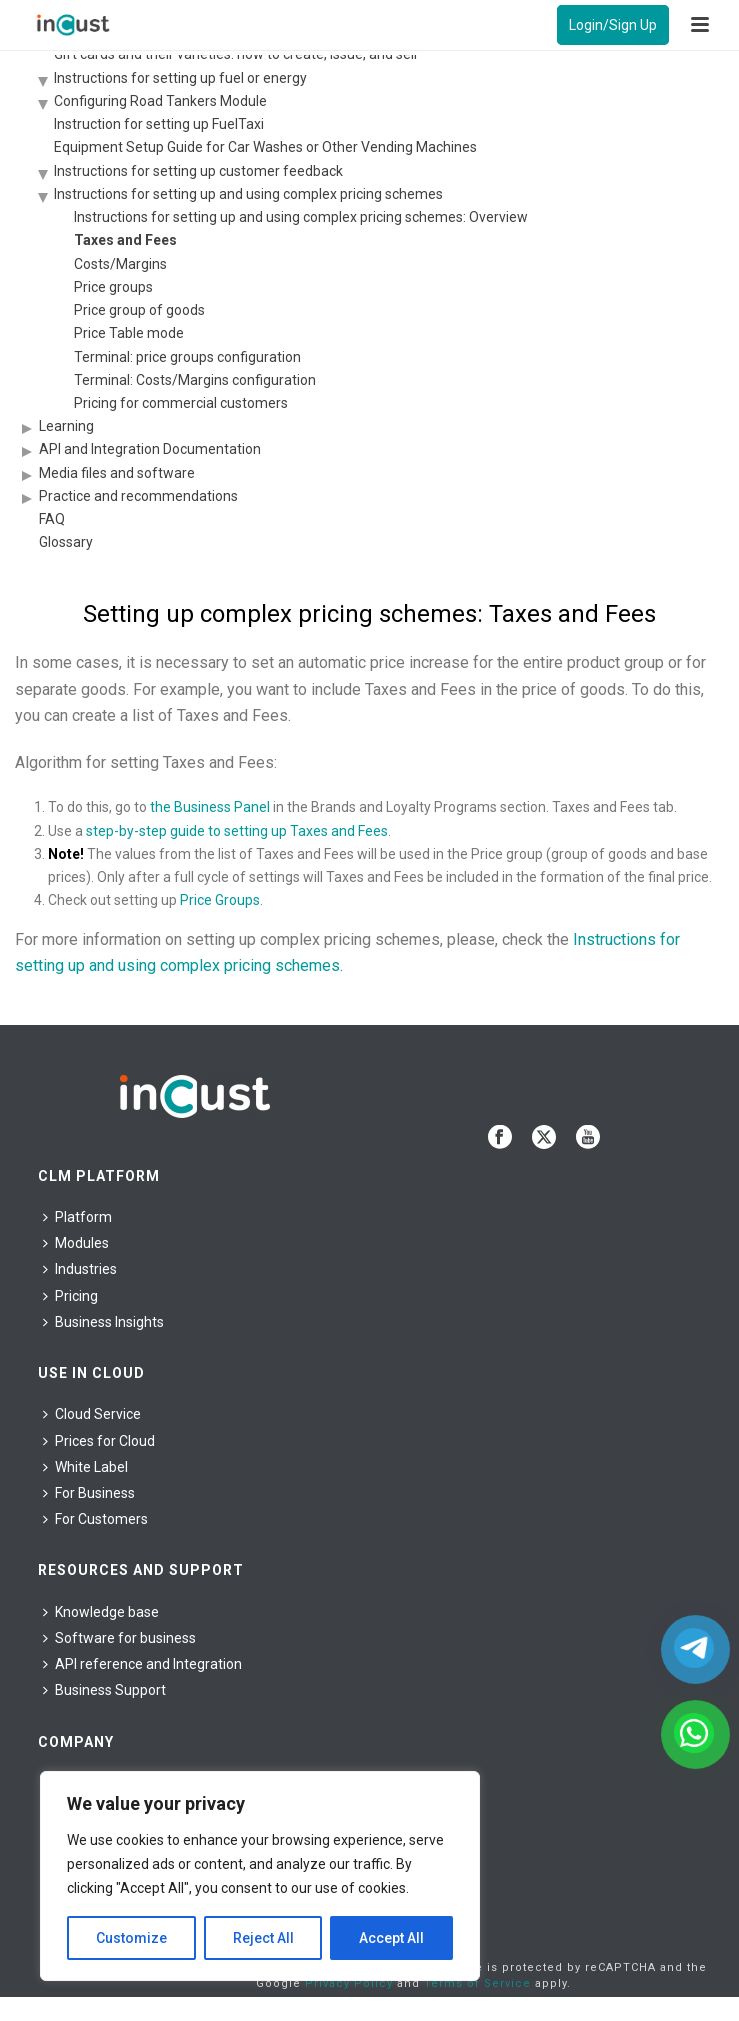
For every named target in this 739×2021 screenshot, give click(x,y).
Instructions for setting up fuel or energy (180, 78)
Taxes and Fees (125, 240)
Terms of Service (477, 1983)
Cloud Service (92, 1414)
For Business (89, 1493)
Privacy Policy (349, 1983)
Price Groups (220, 900)
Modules (76, 1243)
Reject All (263, 1938)
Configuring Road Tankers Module (160, 101)
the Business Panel (210, 807)
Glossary (66, 542)
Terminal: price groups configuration (187, 357)
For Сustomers (95, 1519)
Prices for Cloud (99, 1441)
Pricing (70, 1296)
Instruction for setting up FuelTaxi (159, 124)
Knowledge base (101, 1612)
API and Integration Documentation (150, 449)
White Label (85, 1467)
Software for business (119, 1638)
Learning (66, 426)
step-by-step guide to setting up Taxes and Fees (237, 831)
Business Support (104, 1690)
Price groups (113, 287)
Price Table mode (129, 333)
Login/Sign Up (613, 25)
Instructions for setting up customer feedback (198, 171)
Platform (77, 1217)
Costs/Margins (120, 264)
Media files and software (117, 473)
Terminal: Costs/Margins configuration (195, 380)
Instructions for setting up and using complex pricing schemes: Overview (301, 217)
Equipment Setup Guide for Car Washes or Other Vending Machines (265, 147)
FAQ (52, 519)
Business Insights (103, 1322)
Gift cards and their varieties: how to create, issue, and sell (235, 54)
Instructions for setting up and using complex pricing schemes (248, 194)
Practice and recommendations (138, 496)
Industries (80, 1269)
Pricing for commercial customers (181, 403)
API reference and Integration (142, 1664)
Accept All (391, 1938)
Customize (131, 1938)
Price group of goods (139, 310)
